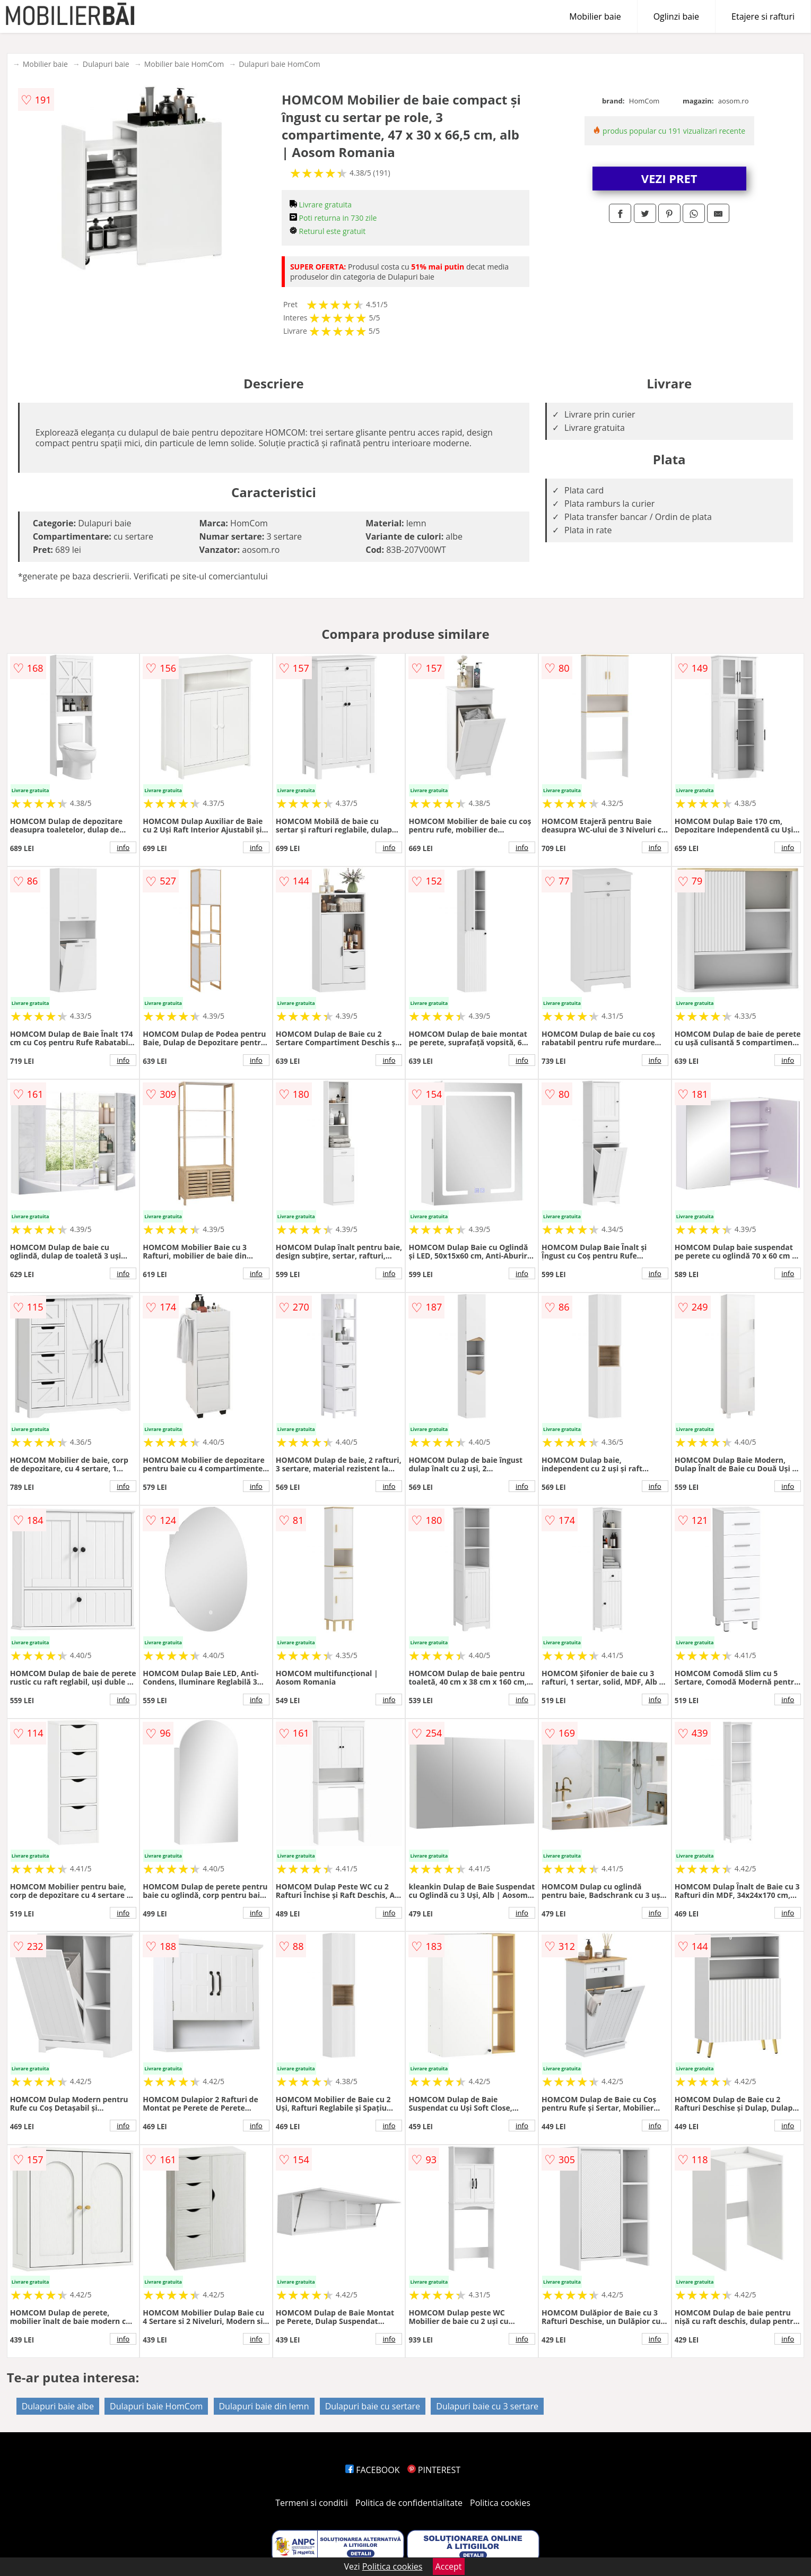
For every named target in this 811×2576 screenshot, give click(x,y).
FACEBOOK (372, 2470)
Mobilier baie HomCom (184, 64)
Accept (448, 2566)
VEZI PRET (669, 178)
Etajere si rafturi (763, 16)
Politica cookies (500, 2503)
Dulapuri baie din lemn (264, 2406)
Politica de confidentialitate (409, 2503)
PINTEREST (433, 2470)
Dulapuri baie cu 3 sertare (487, 2406)
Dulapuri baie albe (58, 2406)
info (123, 847)
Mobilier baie (595, 16)
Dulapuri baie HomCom (279, 64)
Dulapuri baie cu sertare (372, 2406)
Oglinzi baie (676, 16)
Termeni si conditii (311, 2503)
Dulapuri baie (106, 64)
